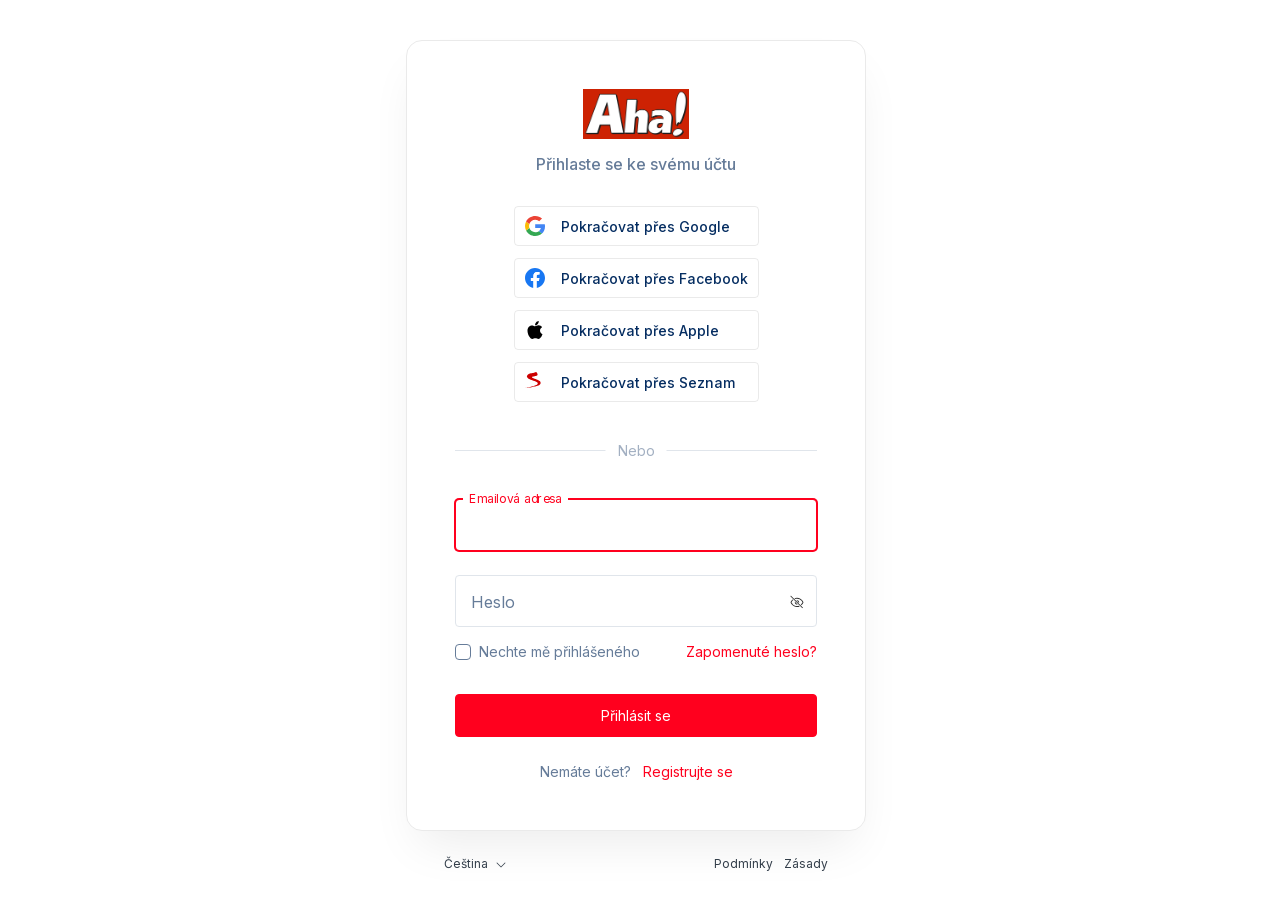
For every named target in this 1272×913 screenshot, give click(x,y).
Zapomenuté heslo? (751, 651)
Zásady (806, 863)
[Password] (636, 601)
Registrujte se (688, 771)
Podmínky (743, 863)
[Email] (636, 525)
